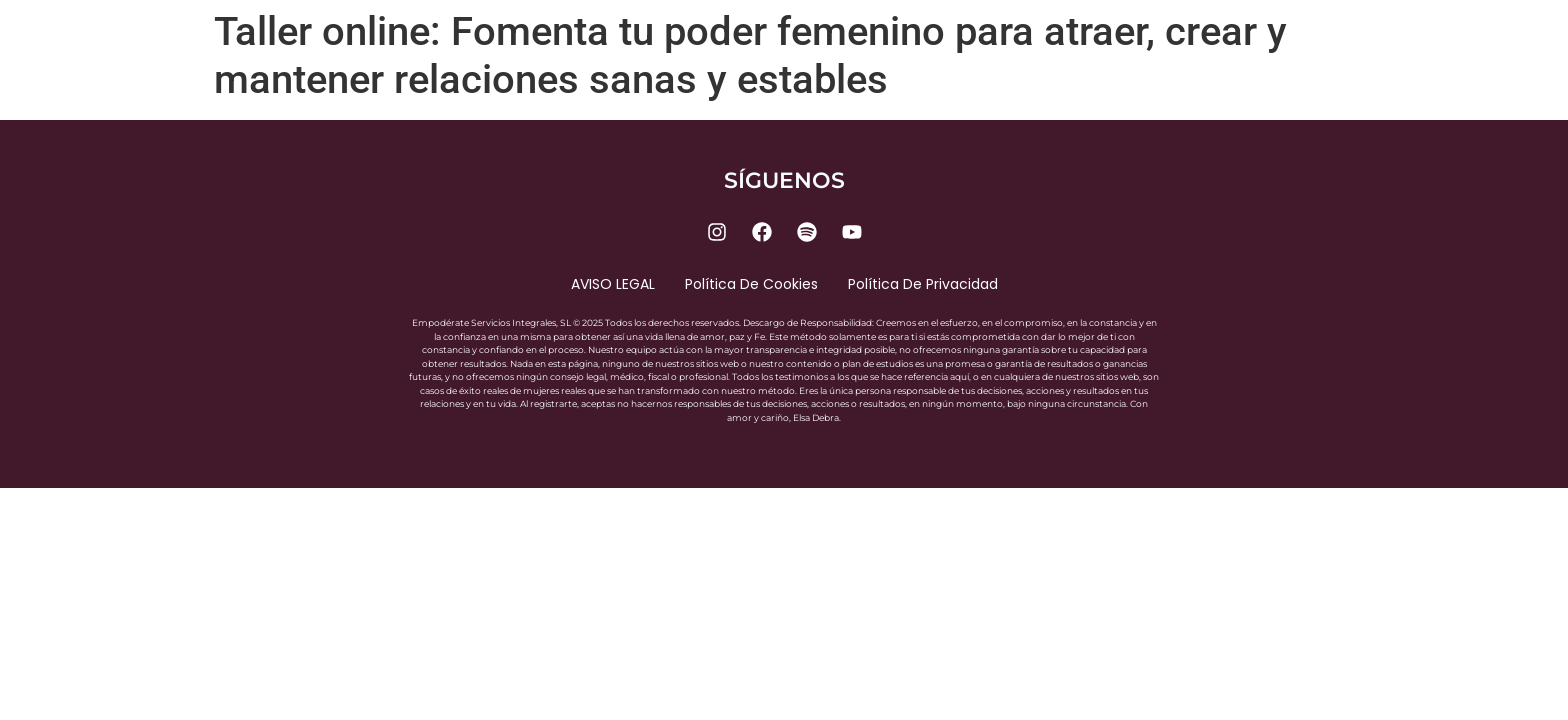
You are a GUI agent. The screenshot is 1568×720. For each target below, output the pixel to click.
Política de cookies (751, 284)
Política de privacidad (923, 284)
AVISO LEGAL (613, 284)
